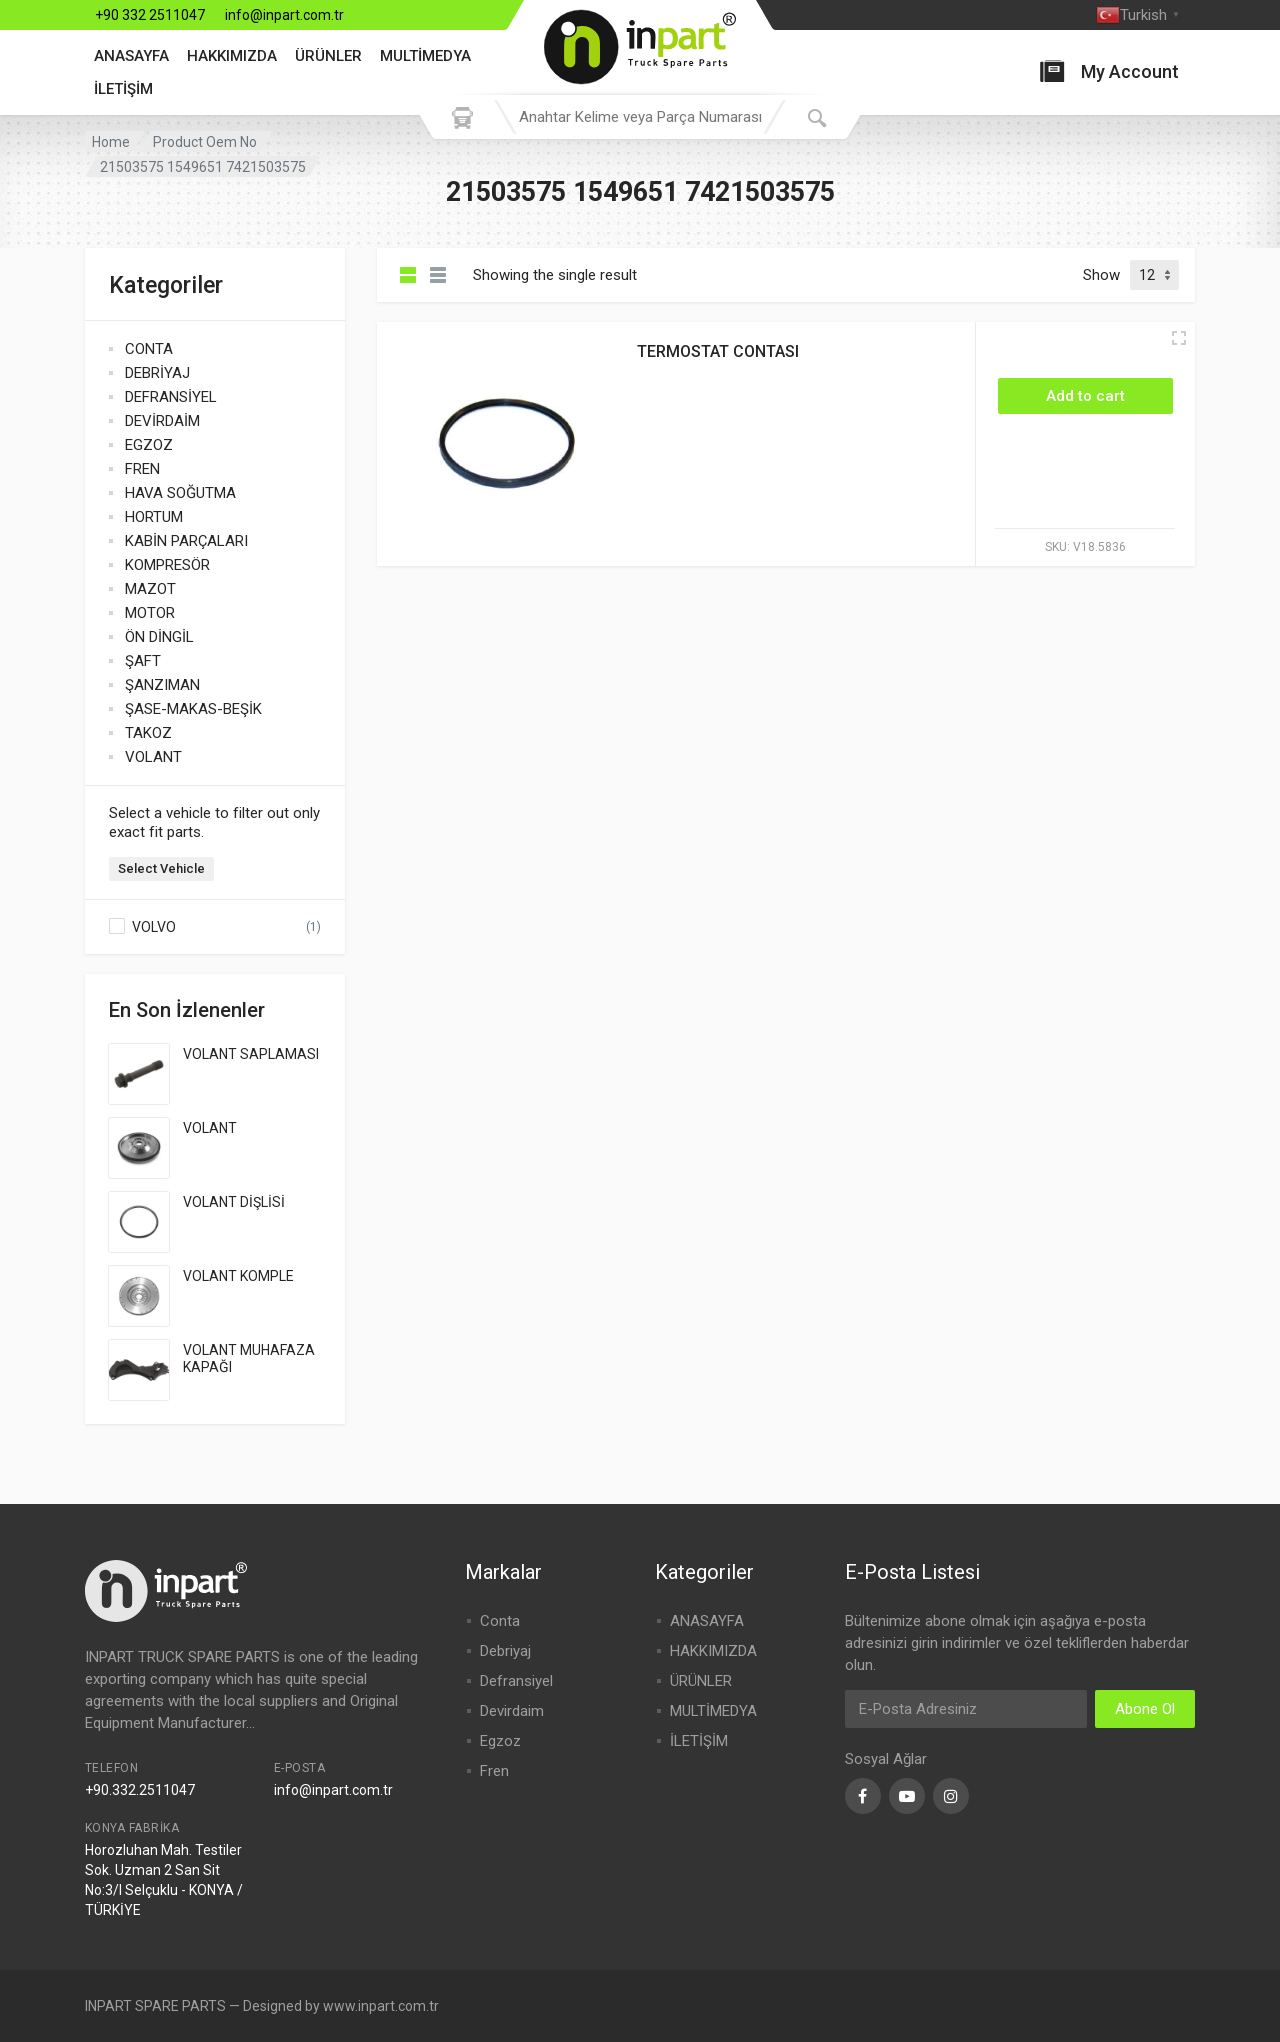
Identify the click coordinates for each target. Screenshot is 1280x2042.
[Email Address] (966, 1709)
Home (111, 142)
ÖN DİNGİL (159, 637)
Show (1101, 275)
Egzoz (500, 1741)
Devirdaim (512, 1711)
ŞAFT (143, 661)
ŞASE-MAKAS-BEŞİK (193, 709)
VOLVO (154, 927)
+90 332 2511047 (150, 15)
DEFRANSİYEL (171, 397)
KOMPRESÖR (167, 565)
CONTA (149, 349)
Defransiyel (516, 1681)
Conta (500, 1621)
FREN (142, 469)
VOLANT (153, 757)
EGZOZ (149, 445)
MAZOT (150, 589)
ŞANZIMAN (162, 685)
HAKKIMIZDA (232, 56)
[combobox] (640, 117)
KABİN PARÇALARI (186, 541)
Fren (494, 1771)
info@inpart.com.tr (284, 15)
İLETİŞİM (123, 89)
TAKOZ (148, 733)
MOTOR (150, 613)
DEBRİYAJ (157, 373)
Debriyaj (505, 1651)
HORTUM (154, 517)
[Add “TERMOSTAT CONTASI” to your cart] (1085, 396)
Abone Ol (1145, 1709)
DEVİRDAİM (162, 421)
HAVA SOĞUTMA (180, 493)
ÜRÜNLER (328, 56)
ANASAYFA (131, 56)
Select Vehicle (161, 868)
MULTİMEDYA (425, 56)
